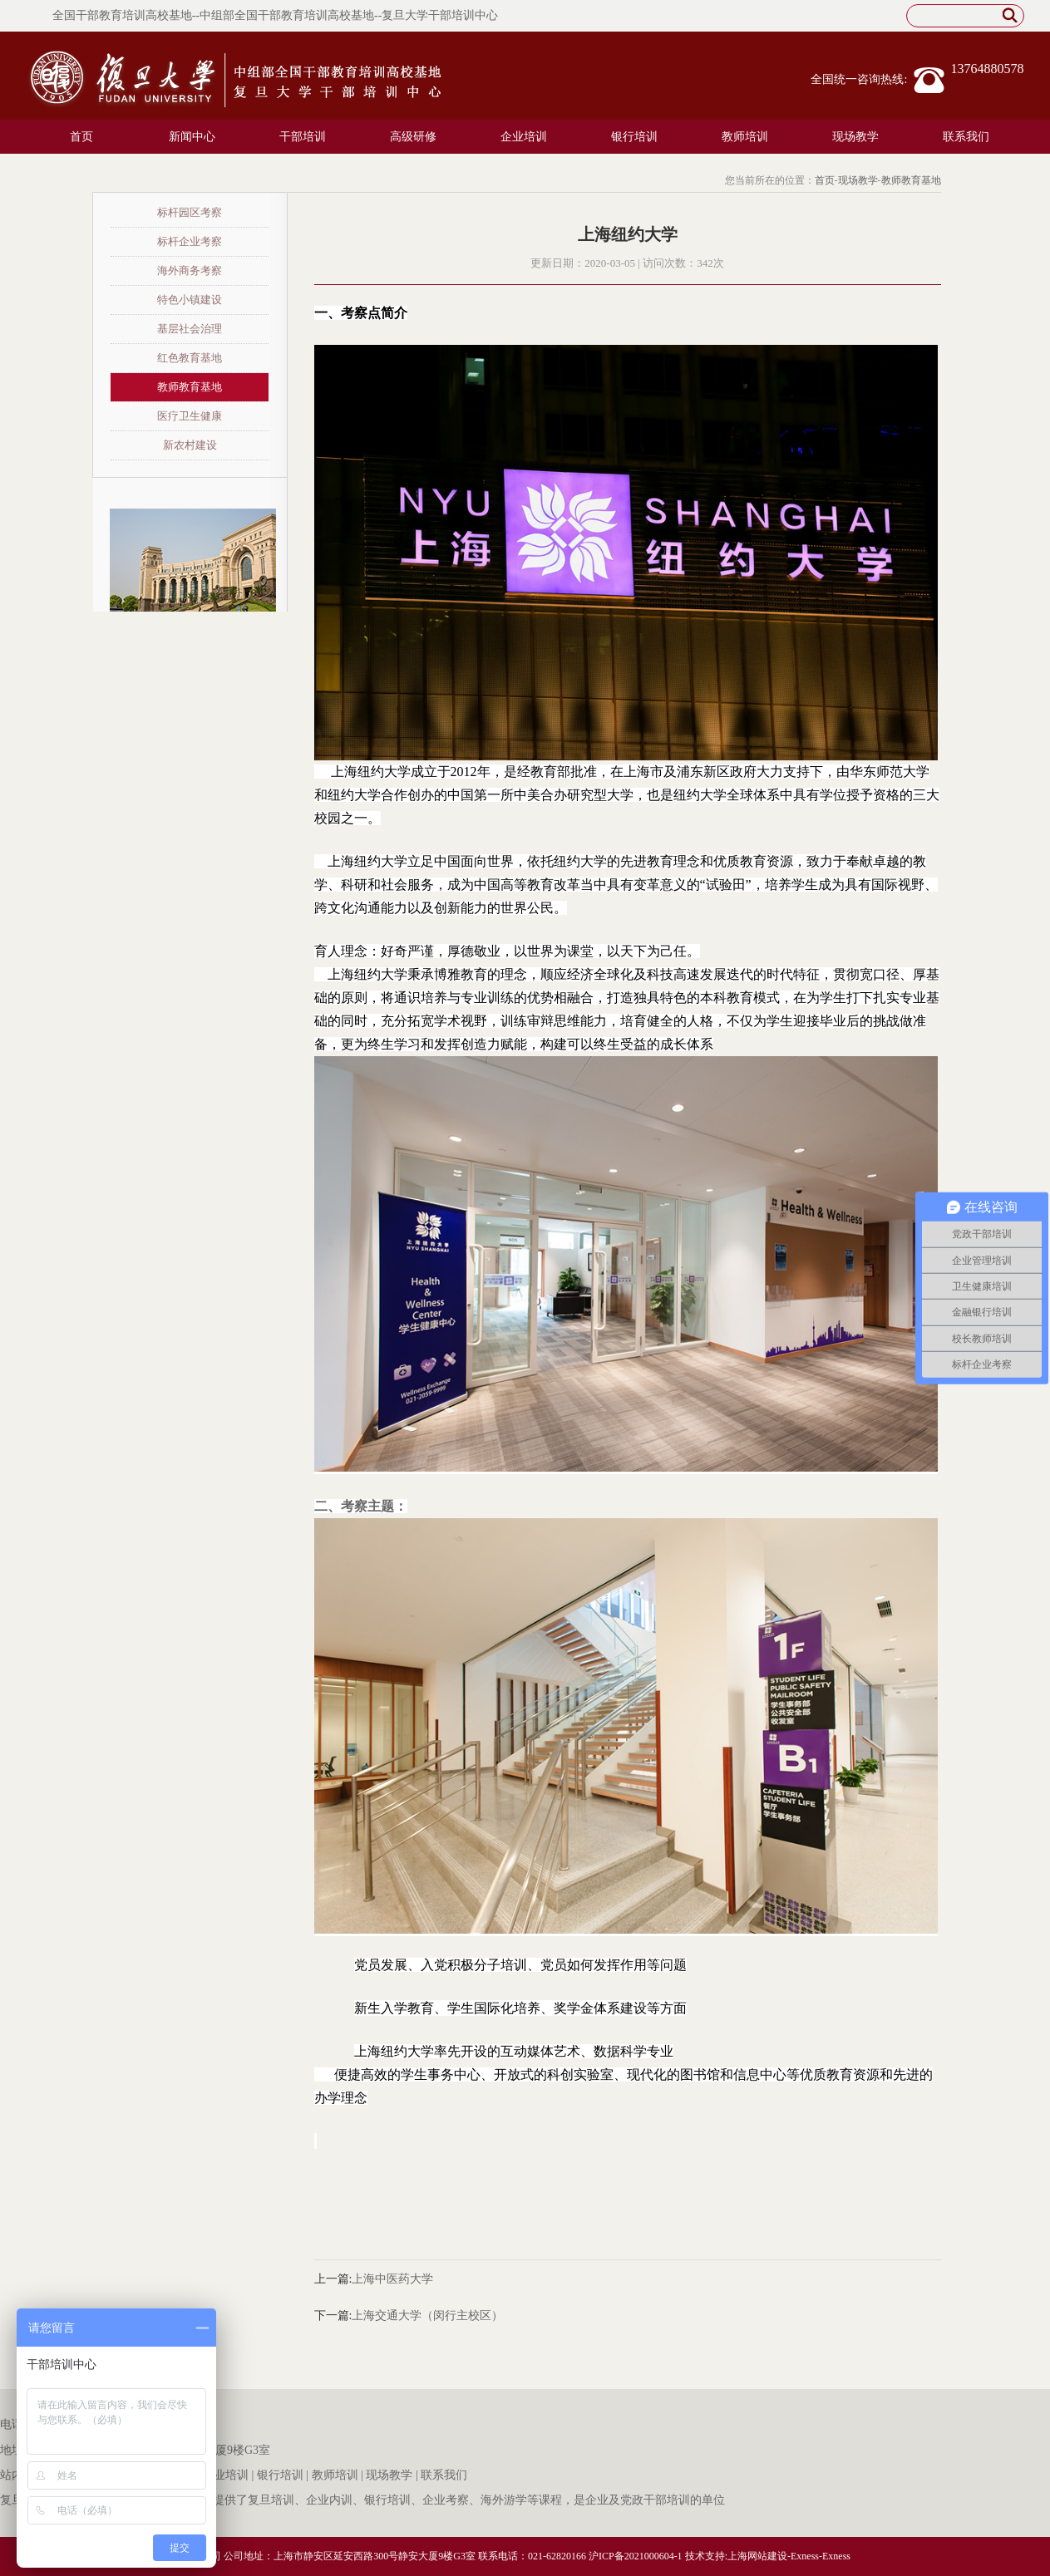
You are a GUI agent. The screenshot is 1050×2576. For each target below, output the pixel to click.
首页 (81, 136)
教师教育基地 (911, 180)
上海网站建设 (757, 2556)
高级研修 (413, 136)
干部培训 (302, 136)
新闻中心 (192, 136)
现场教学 (855, 136)
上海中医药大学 (392, 2279)
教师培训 (745, 136)
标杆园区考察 (189, 212)
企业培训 (523, 136)
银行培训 (634, 136)
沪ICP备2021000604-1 (636, 2556)
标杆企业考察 (189, 241)
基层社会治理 (189, 328)
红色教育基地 (189, 357)
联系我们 (966, 136)
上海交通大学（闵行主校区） (427, 2315)
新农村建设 (190, 445)
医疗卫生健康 (189, 416)
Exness (805, 2556)
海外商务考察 (189, 270)
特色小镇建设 (189, 299)
